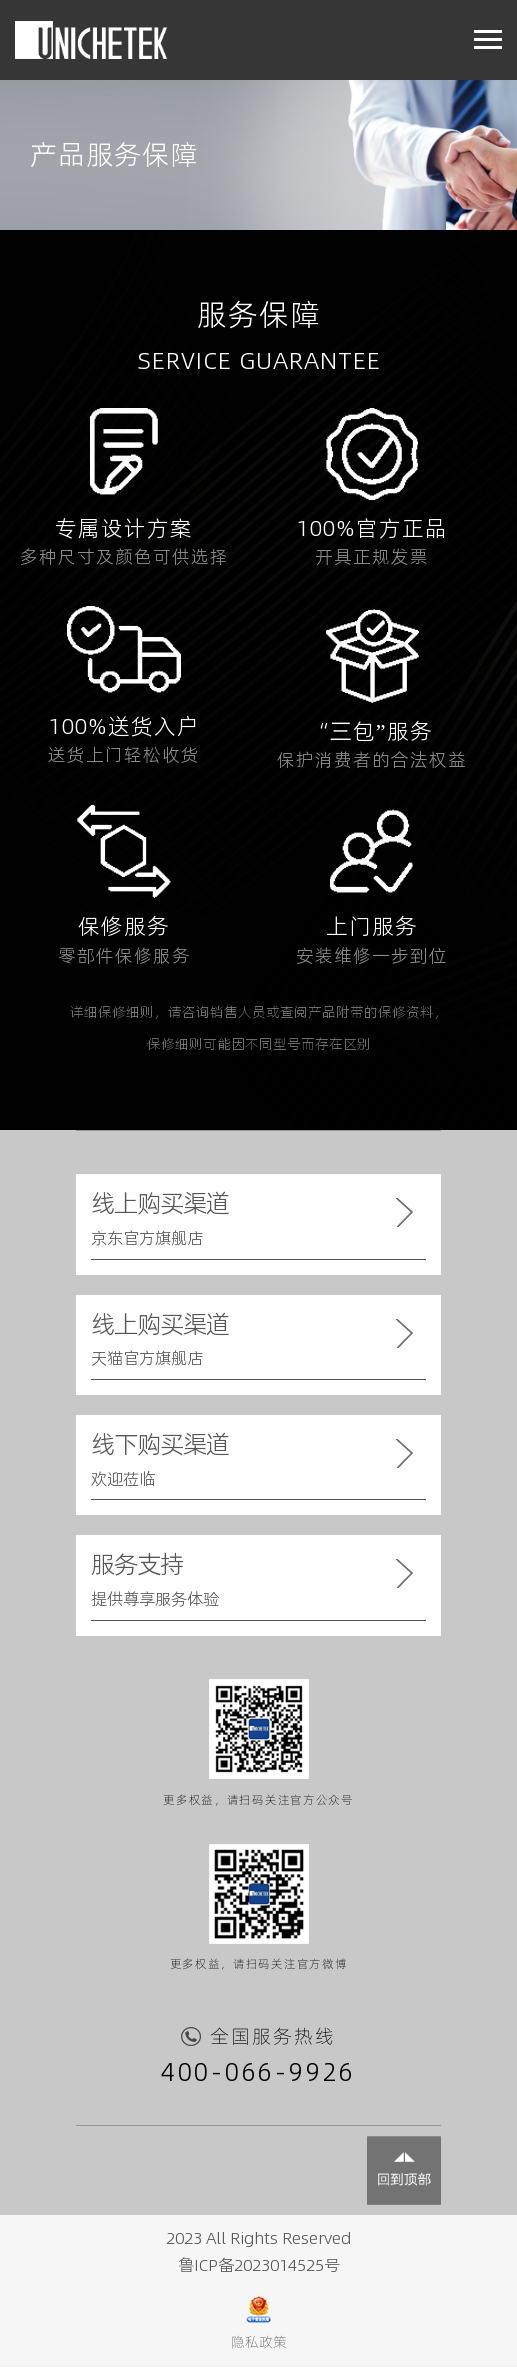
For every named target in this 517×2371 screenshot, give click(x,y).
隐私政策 (259, 2346)
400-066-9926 (258, 2078)
